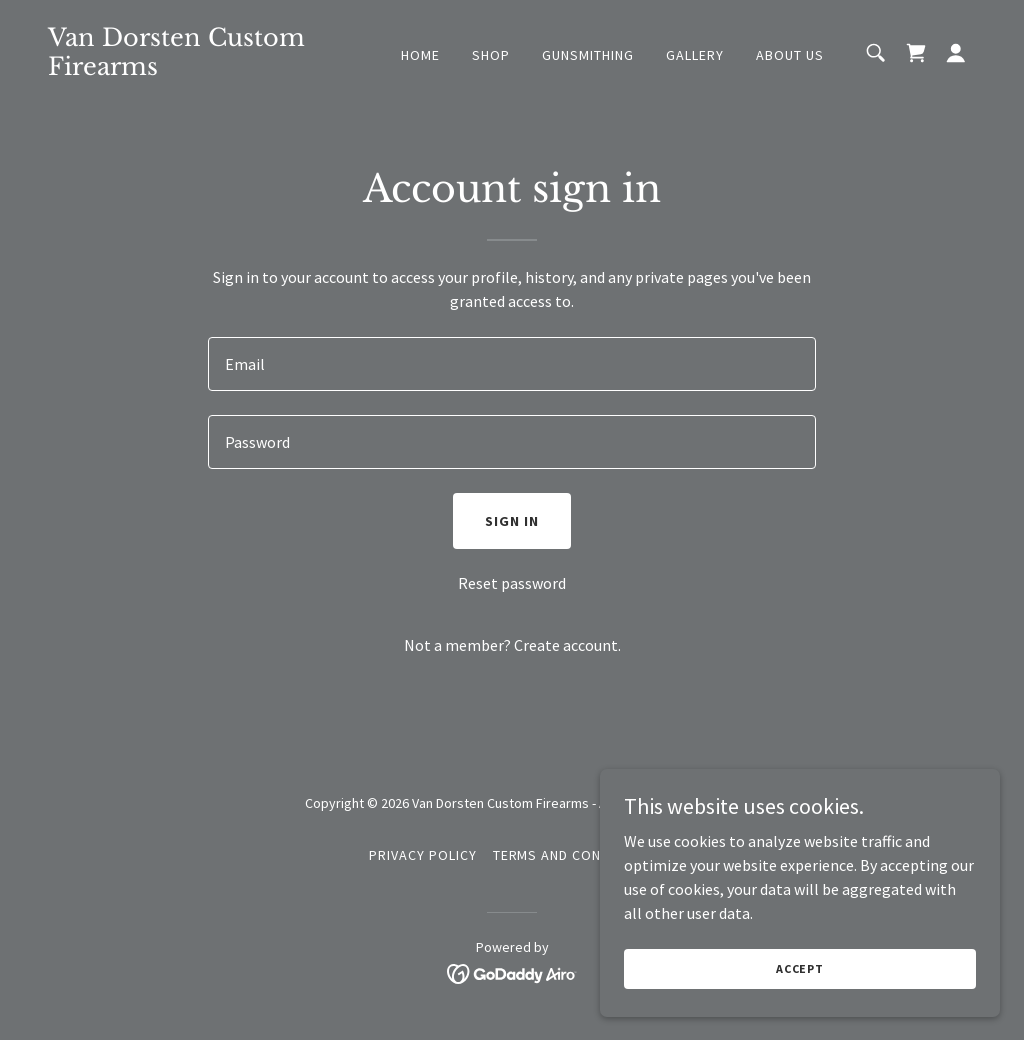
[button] (956, 53)
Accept (800, 968)
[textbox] (512, 364)
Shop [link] (491, 55)
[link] (178, 69)
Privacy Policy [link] (423, 855)
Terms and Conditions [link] (574, 855)
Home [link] (420, 55)
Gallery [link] (695, 55)
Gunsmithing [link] (588, 55)
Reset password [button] (512, 583)
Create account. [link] (567, 645)
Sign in (512, 521)
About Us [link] (790, 55)
